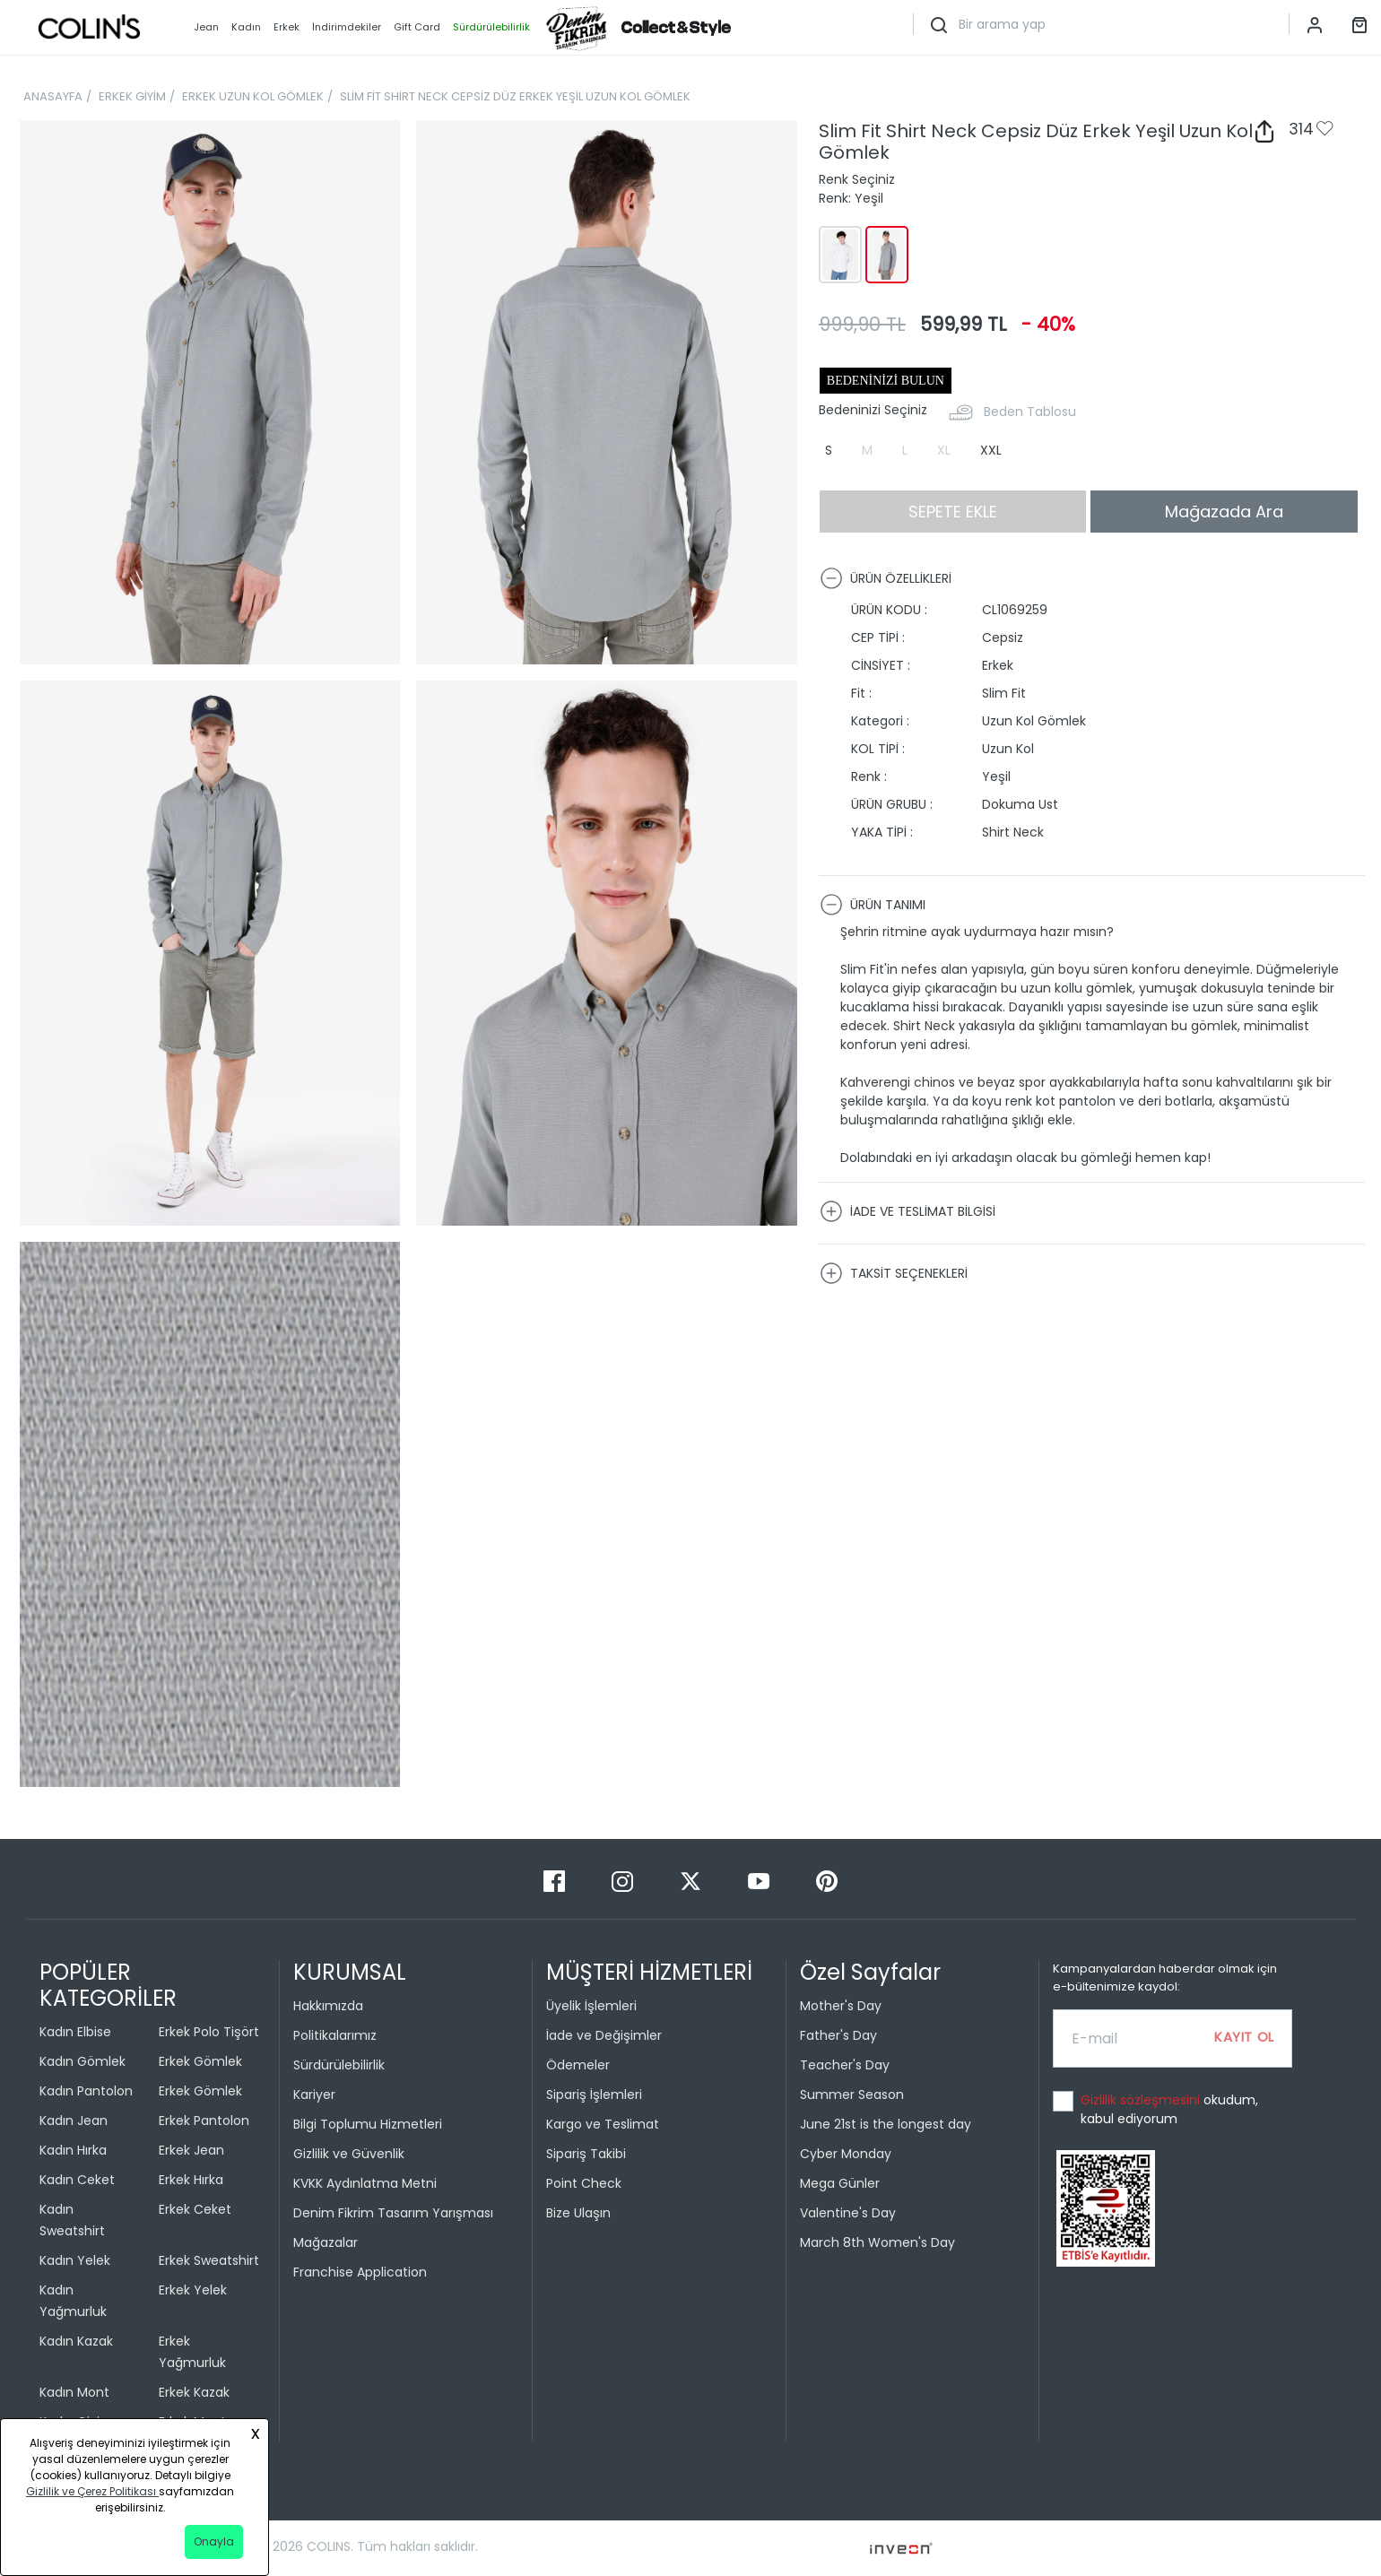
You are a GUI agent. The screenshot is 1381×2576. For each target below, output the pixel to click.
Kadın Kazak (76, 2341)
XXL (991, 450)
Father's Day (838, 2035)
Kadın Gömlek (82, 2061)
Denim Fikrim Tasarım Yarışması (393, 2213)
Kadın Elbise (75, 2032)
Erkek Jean (191, 2150)
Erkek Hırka (191, 2180)
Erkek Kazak (194, 2392)
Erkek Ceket (195, 2209)
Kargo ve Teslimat (602, 2124)
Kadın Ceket (77, 2180)
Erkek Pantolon (204, 2120)
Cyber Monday (845, 2154)
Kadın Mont (74, 2392)
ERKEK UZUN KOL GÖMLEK (253, 96)
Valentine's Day (848, 2213)
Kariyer (314, 2094)
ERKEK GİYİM (132, 96)
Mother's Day (841, 2006)
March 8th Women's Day (877, 2242)
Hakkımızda (328, 2006)
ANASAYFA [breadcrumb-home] (53, 96)
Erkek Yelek (193, 2290)
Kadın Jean (73, 2120)
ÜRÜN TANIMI (872, 904)
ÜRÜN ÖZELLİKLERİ (885, 578)
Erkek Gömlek (200, 2061)
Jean (206, 27)
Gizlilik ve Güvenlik (348, 2154)
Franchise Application (360, 2272)
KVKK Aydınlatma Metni (365, 2183)
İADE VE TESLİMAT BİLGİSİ (907, 1211)
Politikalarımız (335, 2035)
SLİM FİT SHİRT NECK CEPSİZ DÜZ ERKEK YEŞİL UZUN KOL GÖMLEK (515, 96)
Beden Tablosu (1030, 412)
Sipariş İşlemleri (594, 2094)
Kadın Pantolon (86, 2091)
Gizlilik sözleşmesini (1142, 2100)
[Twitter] (692, 1880)
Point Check (583, 2183)
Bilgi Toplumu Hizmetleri (367, 2124)
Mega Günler (840, 2183)
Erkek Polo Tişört (209, 2032)
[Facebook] (556, 1880)
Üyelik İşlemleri (591, 2006)
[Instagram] (624, 1880)
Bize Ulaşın (578, 2213)
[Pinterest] (827, 1880)
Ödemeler (578, 2065)
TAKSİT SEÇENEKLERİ (894, 1273)
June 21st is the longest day (885, 2124)
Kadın (246, 27)
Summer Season (852, 2094)
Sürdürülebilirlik (339, 2065)
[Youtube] (760, 1880)
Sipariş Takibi (586, 2154)
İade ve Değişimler (604, 2035)
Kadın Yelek (74, 2260)
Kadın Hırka (73, 2150)
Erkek (287, 27)
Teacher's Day (845, 2065)
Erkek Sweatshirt (209, 2260)
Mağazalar (325, 2242)
